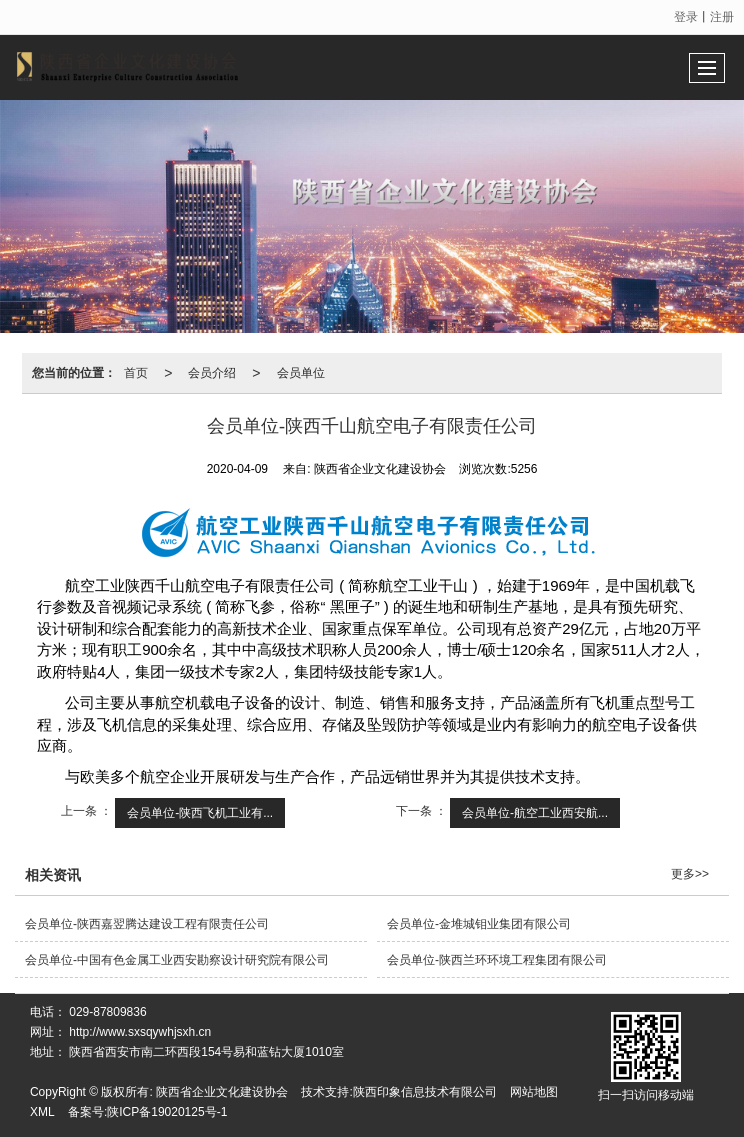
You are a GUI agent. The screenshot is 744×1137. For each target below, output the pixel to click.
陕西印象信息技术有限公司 (425, 1092)
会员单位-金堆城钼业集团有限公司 (479, 924)
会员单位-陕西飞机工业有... (200, 813)
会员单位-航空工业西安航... (535, 813)
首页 (136, 373)
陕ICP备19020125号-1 (167, 1112)
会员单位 (301, 373)
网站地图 (534, 1092)
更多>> (690, 874)
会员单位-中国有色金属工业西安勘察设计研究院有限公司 (177, 960)
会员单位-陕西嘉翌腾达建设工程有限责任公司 (147, 924)
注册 (722, 17)
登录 (686, 17)
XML (42, 1112)
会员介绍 (212, 373)
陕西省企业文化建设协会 (222, 1092)
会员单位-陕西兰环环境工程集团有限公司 (497, 960)
